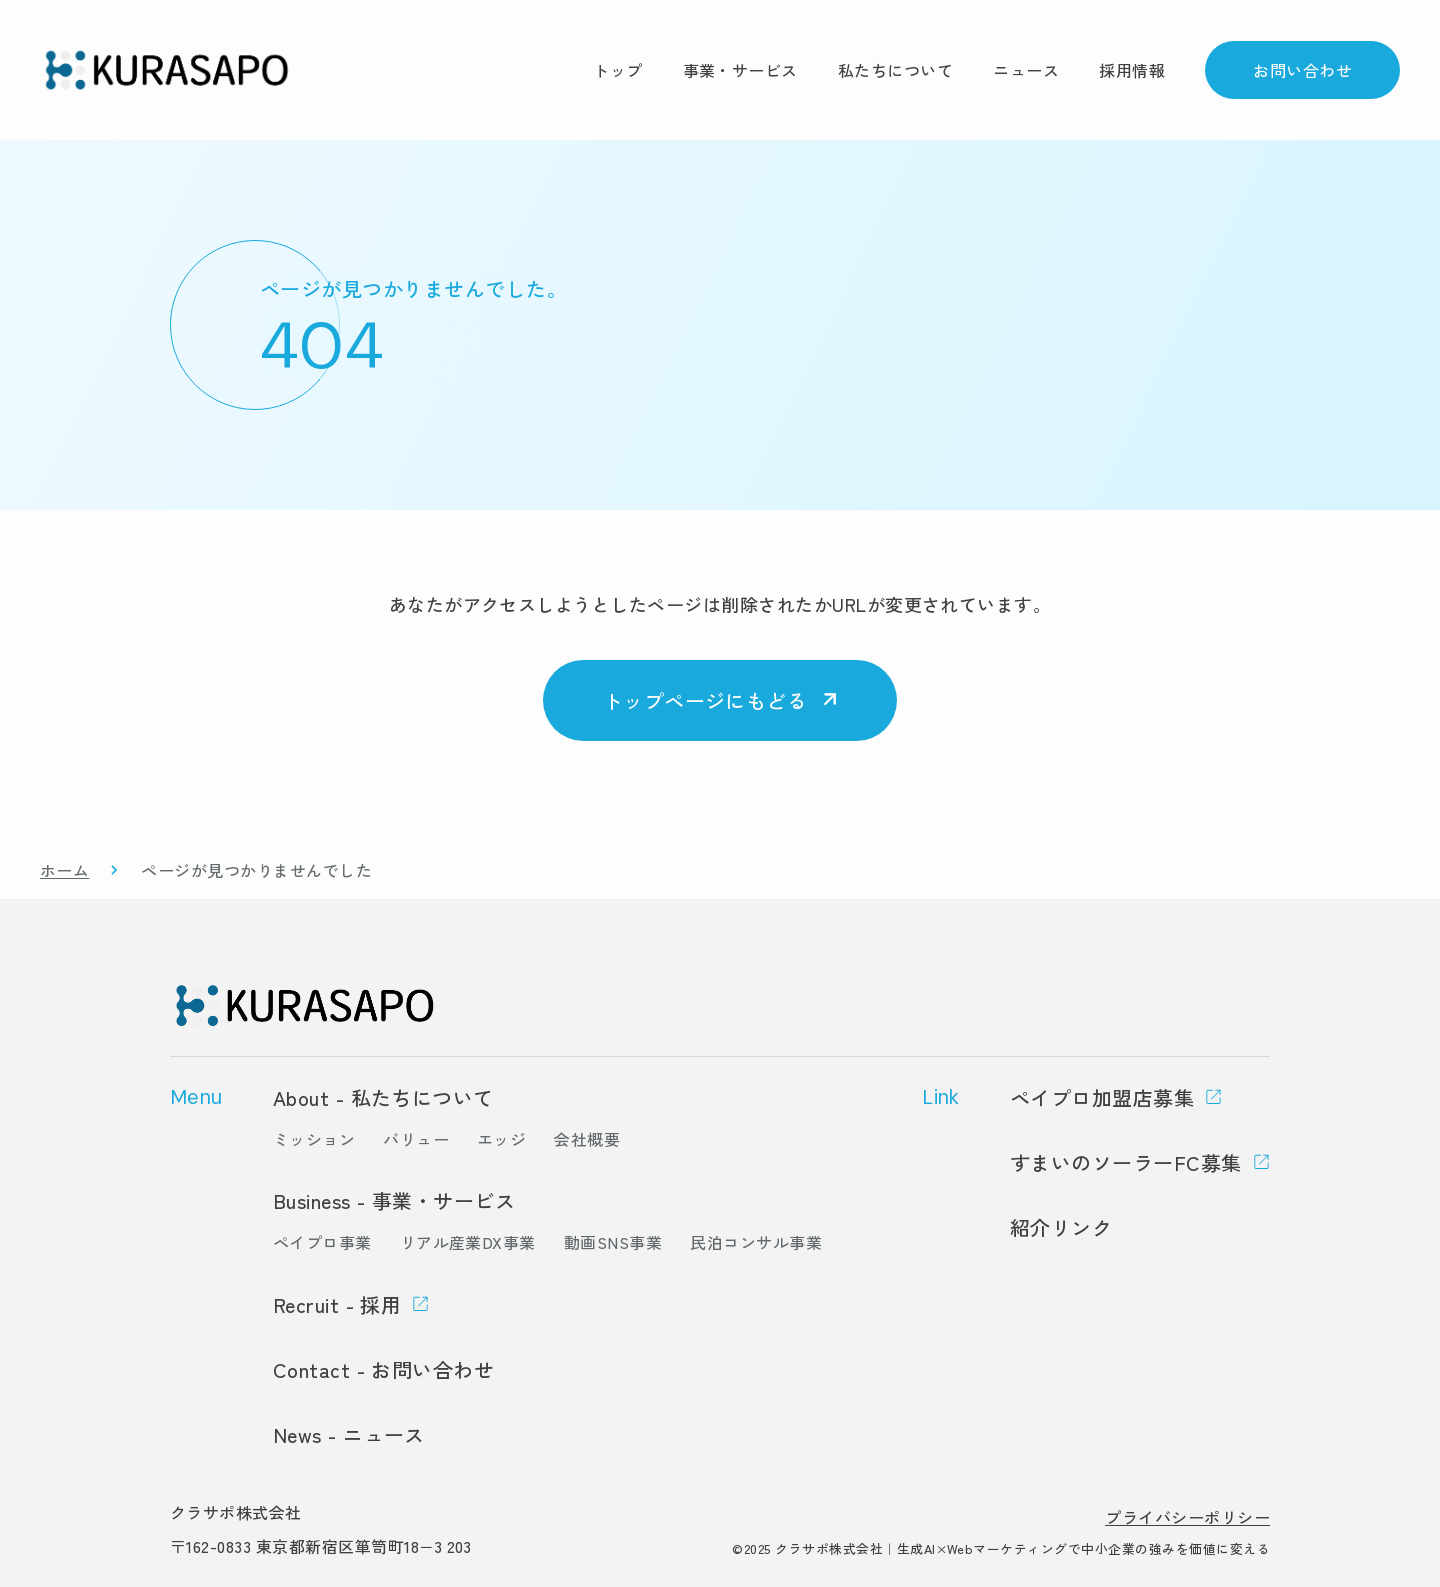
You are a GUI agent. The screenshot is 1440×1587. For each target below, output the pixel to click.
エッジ (501, 1139)
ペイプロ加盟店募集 (1102, 1097)
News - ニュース (349, 1434)
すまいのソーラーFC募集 (1126, 1162)
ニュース (1026, 70)
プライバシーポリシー (1187, 1517)
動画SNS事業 (613, 1242)
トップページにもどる (705, 700)
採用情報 (1132, 70)
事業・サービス (740, 70)
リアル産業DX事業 (468, 1242)
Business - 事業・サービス (394, 1200)
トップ (617, 70)
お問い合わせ (1302, 70)
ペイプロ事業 (322, 1242)
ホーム (64, 870)
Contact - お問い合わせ (384, 1369)
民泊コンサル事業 (756, 1242)
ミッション (314, 1139)
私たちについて (895, 70)
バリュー (416, 1139)
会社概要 (587, 1139)
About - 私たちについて (383, 1097)
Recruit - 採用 (337, 1304)
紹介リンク (1061, 1227)
